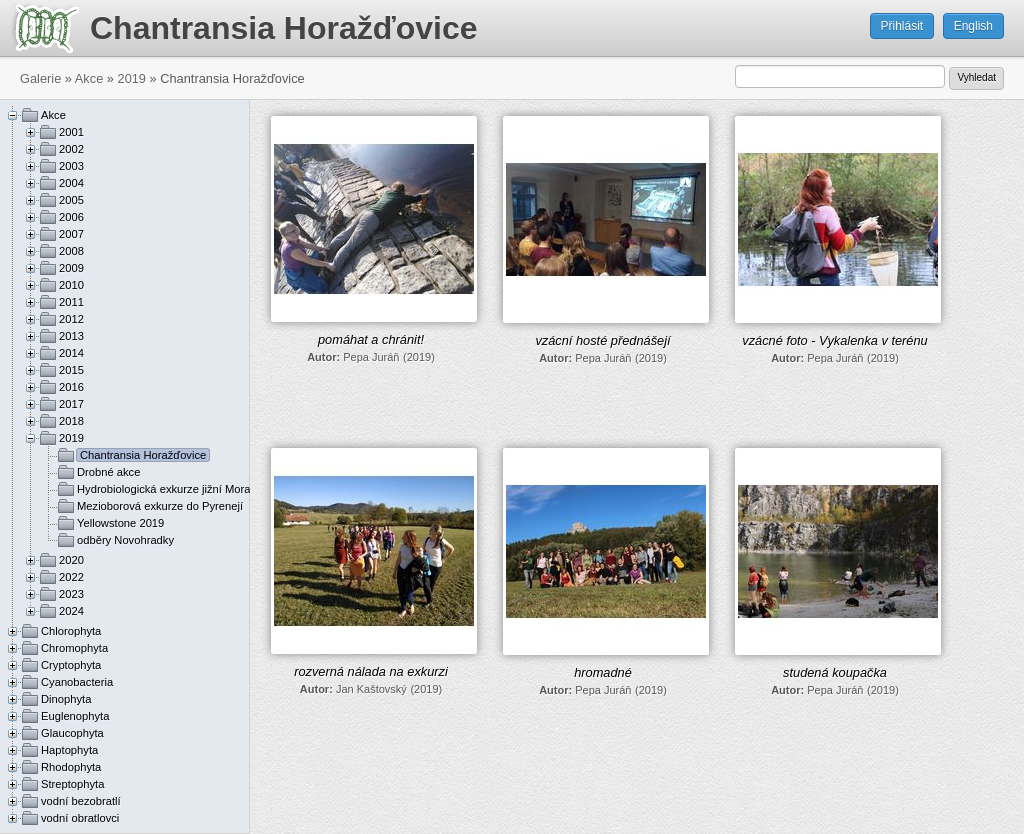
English (973, 26)
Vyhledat (976, 77)
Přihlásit (902, 26)
